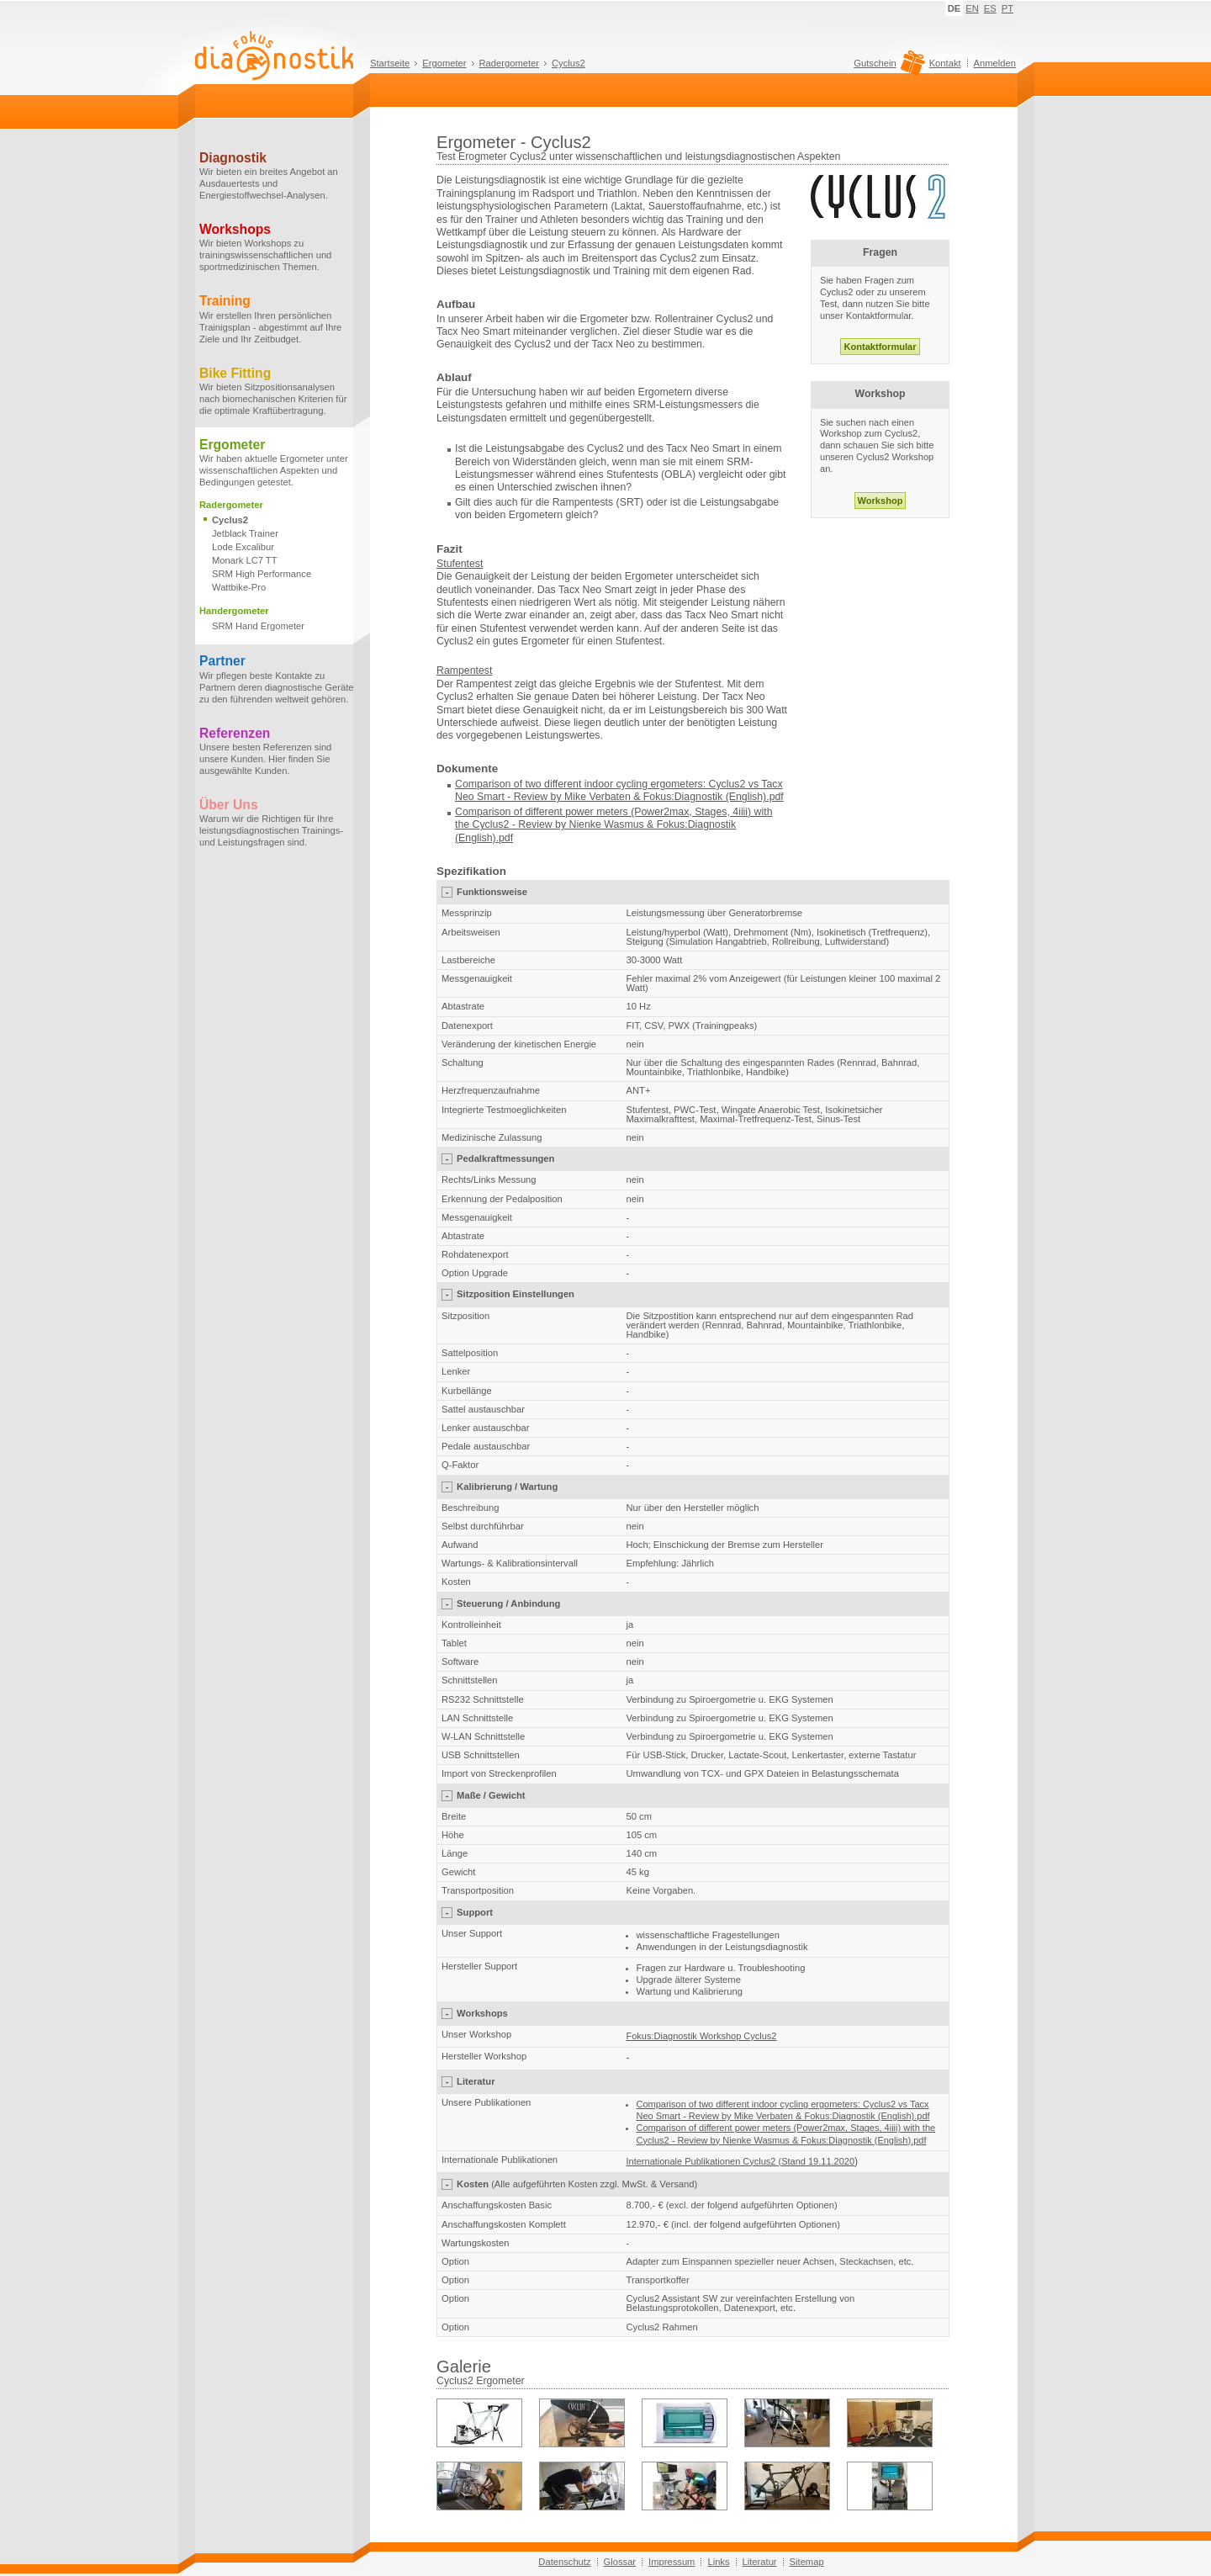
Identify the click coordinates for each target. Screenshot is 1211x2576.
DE (954, 8)
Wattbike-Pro (239, 587)
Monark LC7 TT (245, 560)
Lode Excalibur (243, 547)
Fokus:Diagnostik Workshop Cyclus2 (702, 2036)
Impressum (671, 2562)
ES (990, 8)
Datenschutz (564, 2562)
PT (1007, 8)
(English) (475, 838)
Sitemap (807, 2562)
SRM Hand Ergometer (258, 626)
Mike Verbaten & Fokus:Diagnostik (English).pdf (674, 797)
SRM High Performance (261, 574)
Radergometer (509, 63)
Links (718, 2562)
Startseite (390, 63)
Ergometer (444, 63)
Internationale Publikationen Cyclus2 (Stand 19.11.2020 (741, 2161)
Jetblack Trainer (245, 533)
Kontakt (945, 63)
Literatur (760, 2562)
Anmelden (995, 63)
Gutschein (887, 67)
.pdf (505, 838)
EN (972, 8)
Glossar (620, 2562)
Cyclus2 (568, 63)
